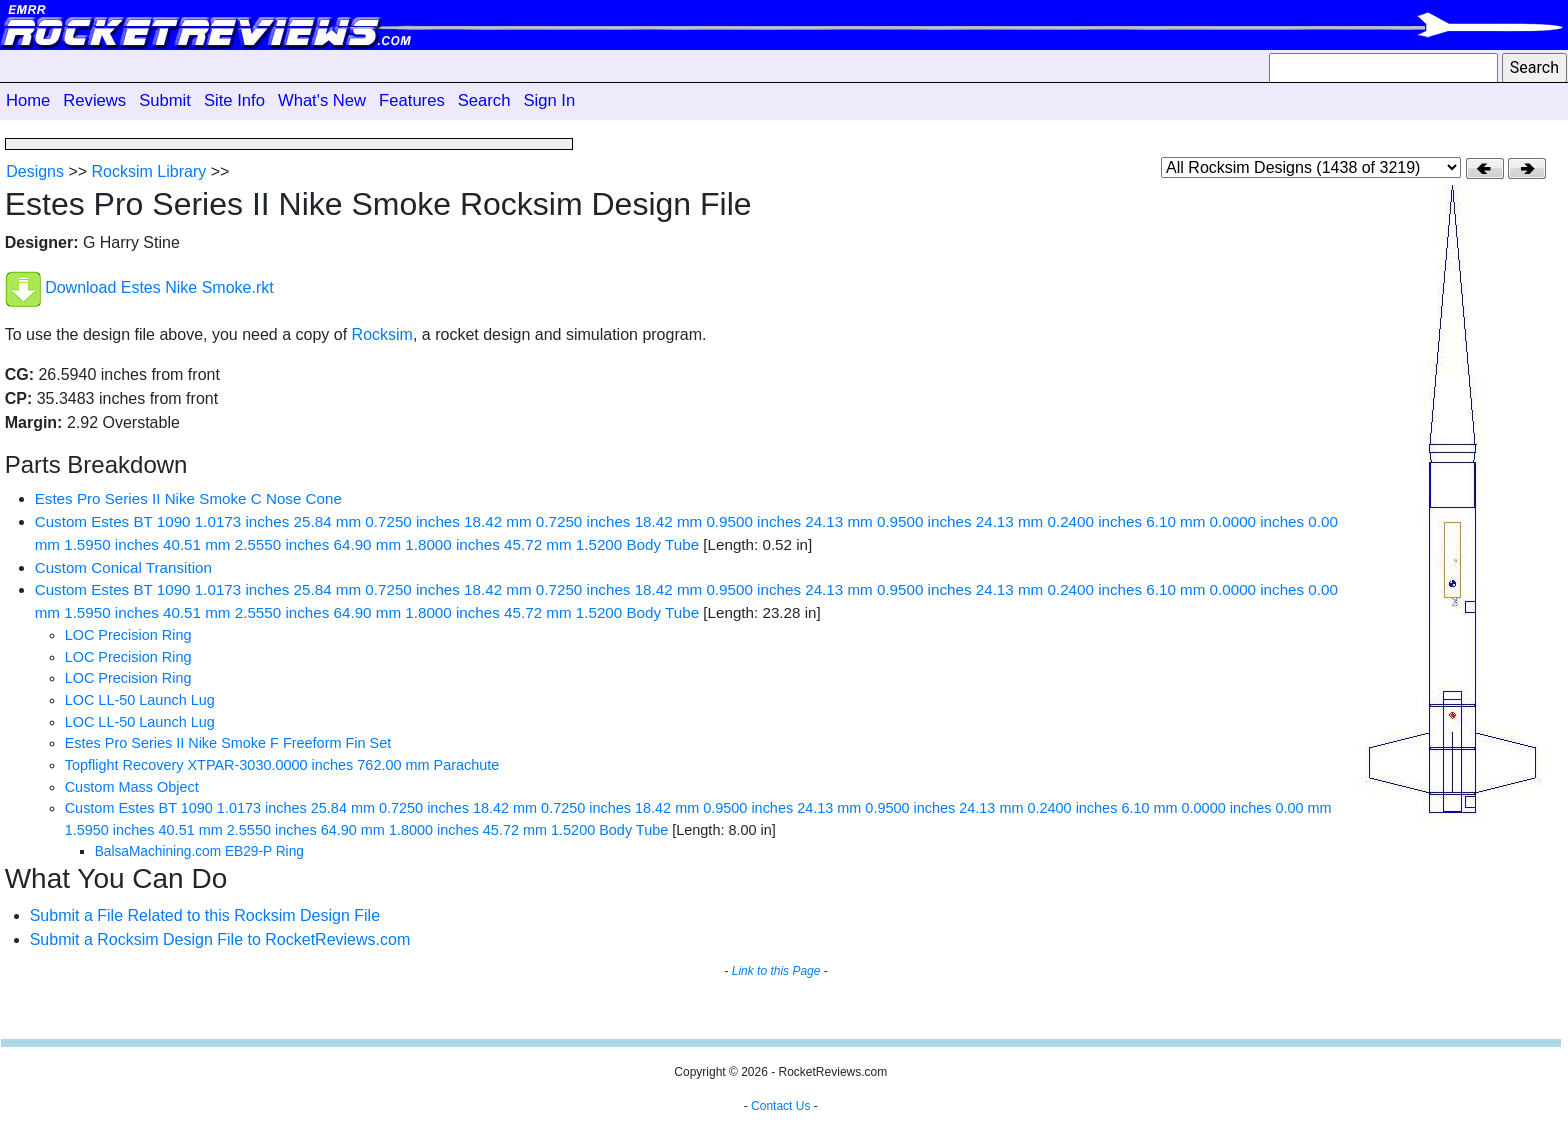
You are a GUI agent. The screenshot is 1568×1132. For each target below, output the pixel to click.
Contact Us (780, 1106)
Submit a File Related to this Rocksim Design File (205, 915)
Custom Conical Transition (123, 567)
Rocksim (382, 334)
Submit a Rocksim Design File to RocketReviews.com (220, 939)
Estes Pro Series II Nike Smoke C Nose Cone (188, 498)
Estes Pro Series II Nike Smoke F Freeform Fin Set (228, 743)
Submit (165, 100)
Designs (35, 171)
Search (484, 100)
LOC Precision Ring (128, 635)
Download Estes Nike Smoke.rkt (159, 288)
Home (28, 100)
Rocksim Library (149, 171)
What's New (322, 100)
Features (412, 100)
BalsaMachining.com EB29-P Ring (199, 851)
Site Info (234, 100)
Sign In (549, 100)
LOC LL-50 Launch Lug (140, 700)
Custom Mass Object (132, 787)
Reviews (94, 100)
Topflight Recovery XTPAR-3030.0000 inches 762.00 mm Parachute (282, 765)
